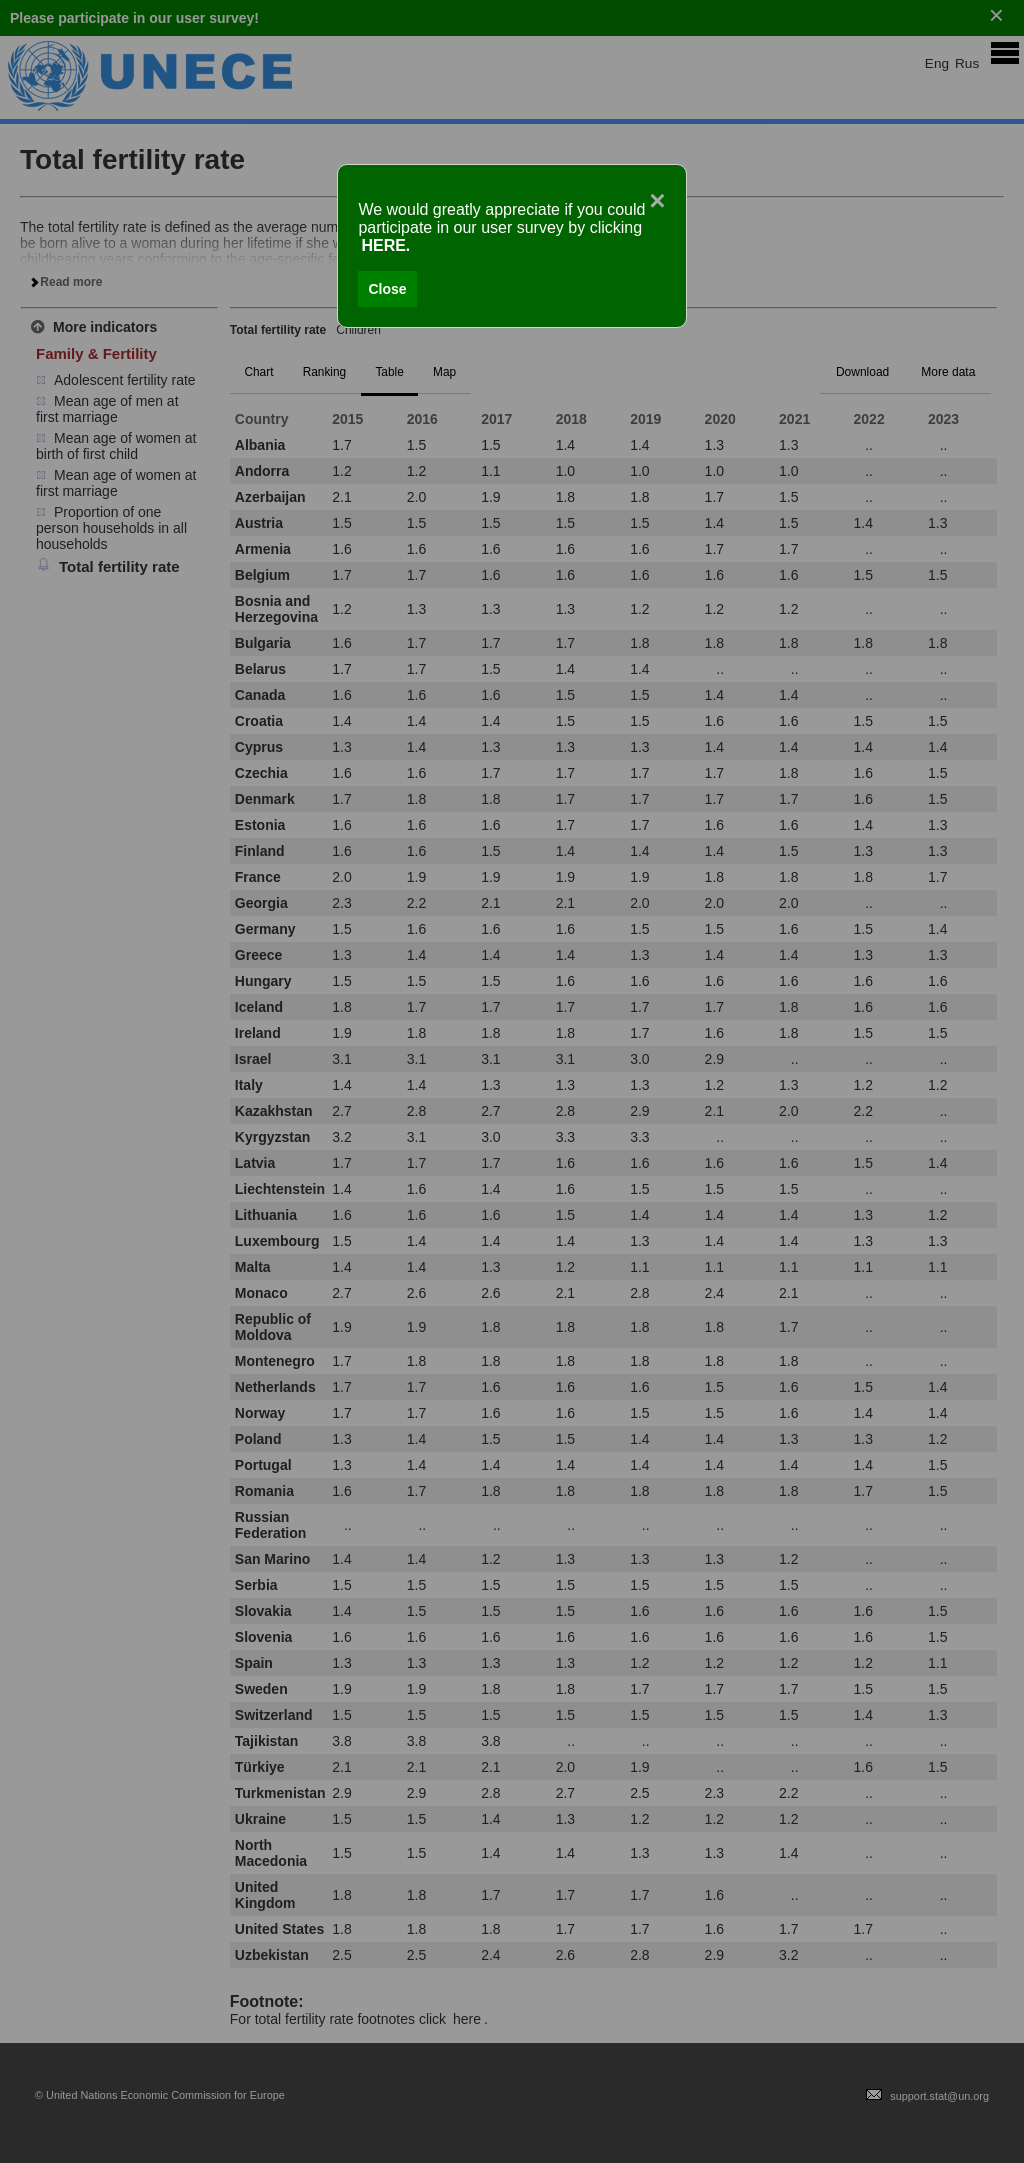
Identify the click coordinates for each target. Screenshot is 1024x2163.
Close (387, 289)
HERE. (385, 245)
